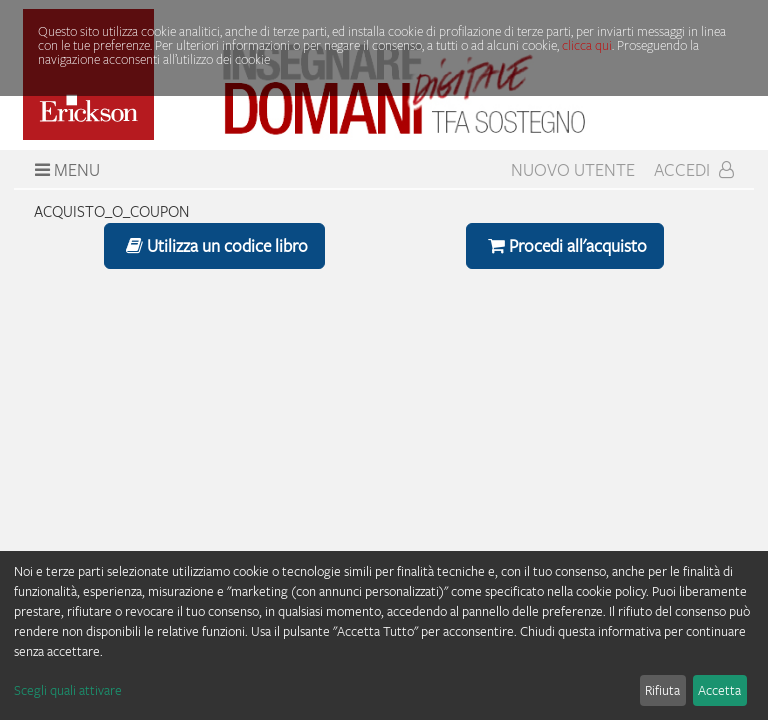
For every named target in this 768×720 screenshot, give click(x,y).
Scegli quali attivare (68, 690)
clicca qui (587, 45)
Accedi (694, 170)
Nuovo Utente (573, 170)
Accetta (719, 690)
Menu (65, 170)
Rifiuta (662, 690)
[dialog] (384, 635)
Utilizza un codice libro (214, 245)
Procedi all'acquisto (565, 245)
